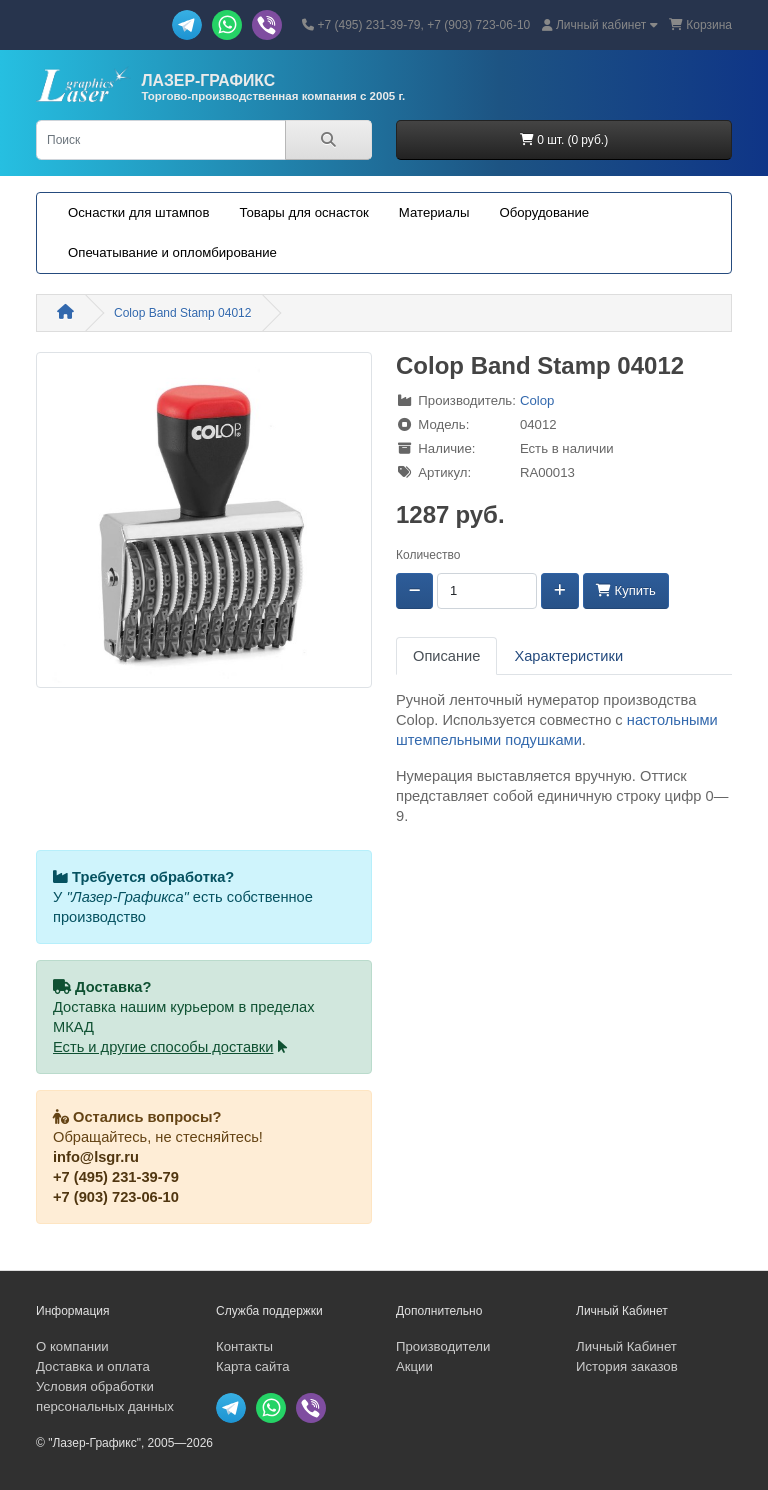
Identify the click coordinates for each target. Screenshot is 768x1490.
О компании (72, 1346)
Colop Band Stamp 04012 (182, 313)
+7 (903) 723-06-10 (116, 1197)
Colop (537, 400)
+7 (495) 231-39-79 (116, 1177)
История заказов (627, 1366)
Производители (443, 1346)
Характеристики (568, 656)
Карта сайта (252, 1366)
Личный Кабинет (626, 1346)
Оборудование (544, 212)
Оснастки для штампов (138, 212)
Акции (414, 1366)
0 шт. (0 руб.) (564, 140)
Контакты (244, 1346)
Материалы (434, 212)
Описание (446, 656)
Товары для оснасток (303, 212)
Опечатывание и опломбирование (172, 252)
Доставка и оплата (93, 1366)
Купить (626, 590)
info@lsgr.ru (96, 1157)
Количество (428, 555)
